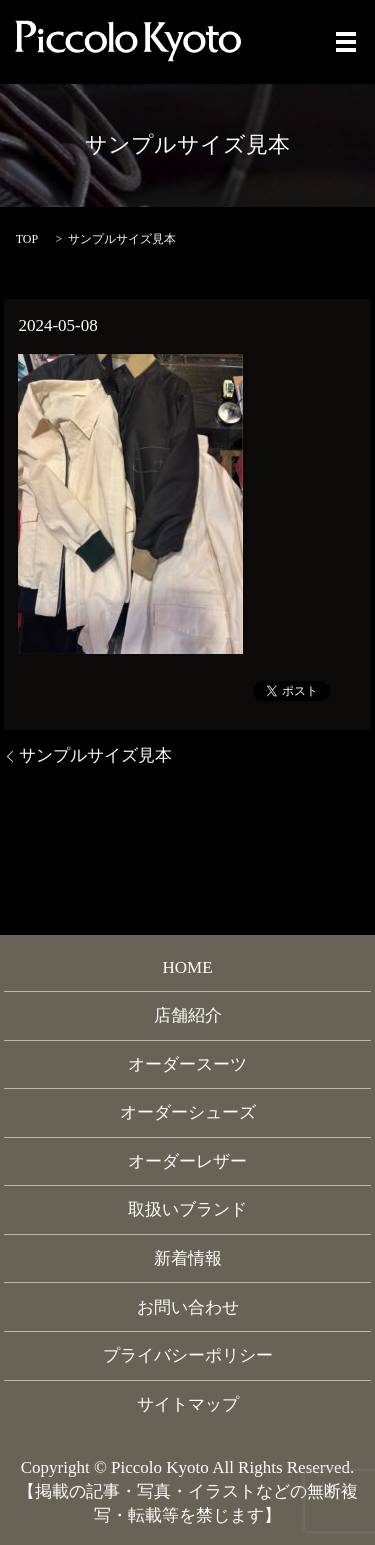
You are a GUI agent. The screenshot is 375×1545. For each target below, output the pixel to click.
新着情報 (188, 1258)
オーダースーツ (187, 1064)
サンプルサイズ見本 (95, 755)
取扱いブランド (187, 1209)
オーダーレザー (187, 1161)
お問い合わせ (188, 1307)
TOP (27, 239)
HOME (187, 967)
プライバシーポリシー (188, 1355)
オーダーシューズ (188, 1112)
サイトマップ (188, 1404)
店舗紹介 (188, 1015)
